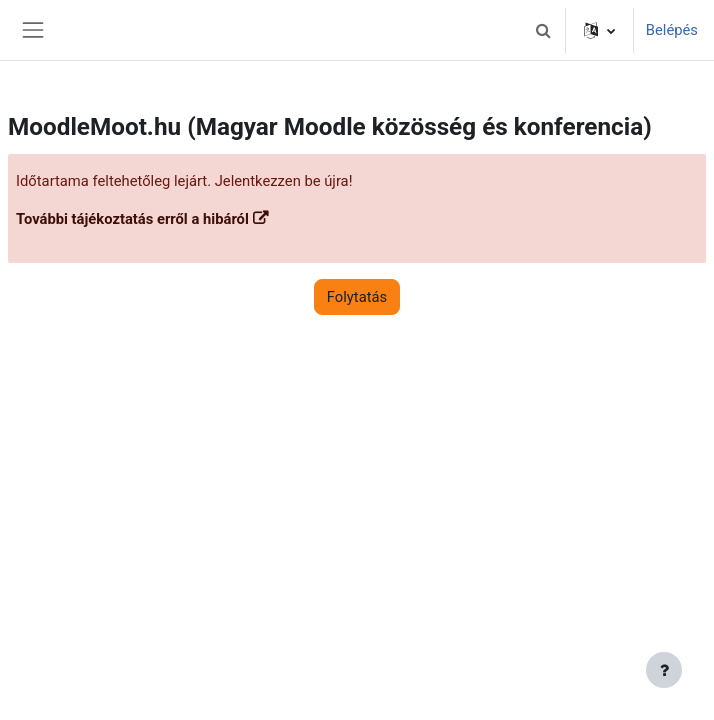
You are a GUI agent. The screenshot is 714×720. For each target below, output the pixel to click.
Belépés (672, 30)
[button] (544, 30)
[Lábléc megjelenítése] (664, 670)
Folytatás (357, 297)
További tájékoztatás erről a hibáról (132, 219)
